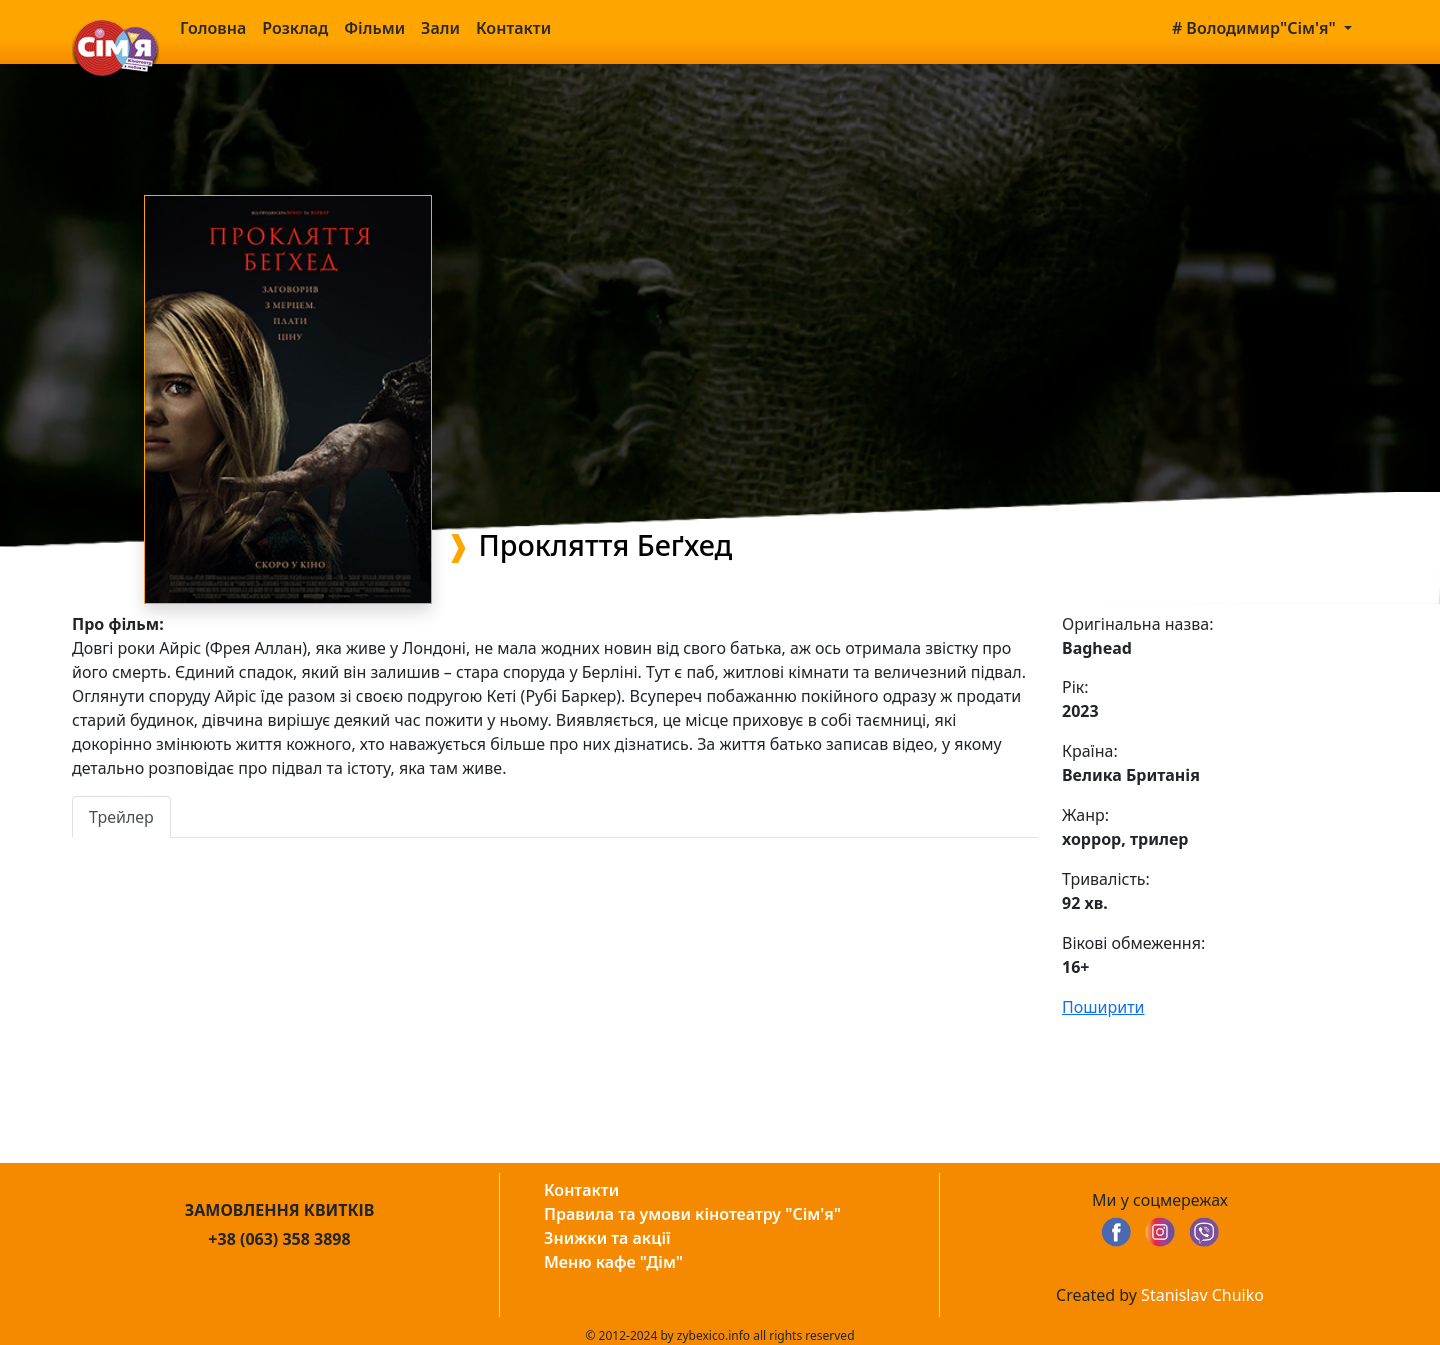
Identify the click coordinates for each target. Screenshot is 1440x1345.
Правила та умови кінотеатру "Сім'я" (692, 1214)
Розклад (295, 28)
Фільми (374, 28)
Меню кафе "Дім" (613, 1262)
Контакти (513, 28)
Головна (213, 28)
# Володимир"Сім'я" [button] (1256, 28)
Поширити (1103, 1007)
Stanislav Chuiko (1202, 1295)
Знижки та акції (607, 1238)
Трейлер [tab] (121, 817)
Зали (440, 28)
